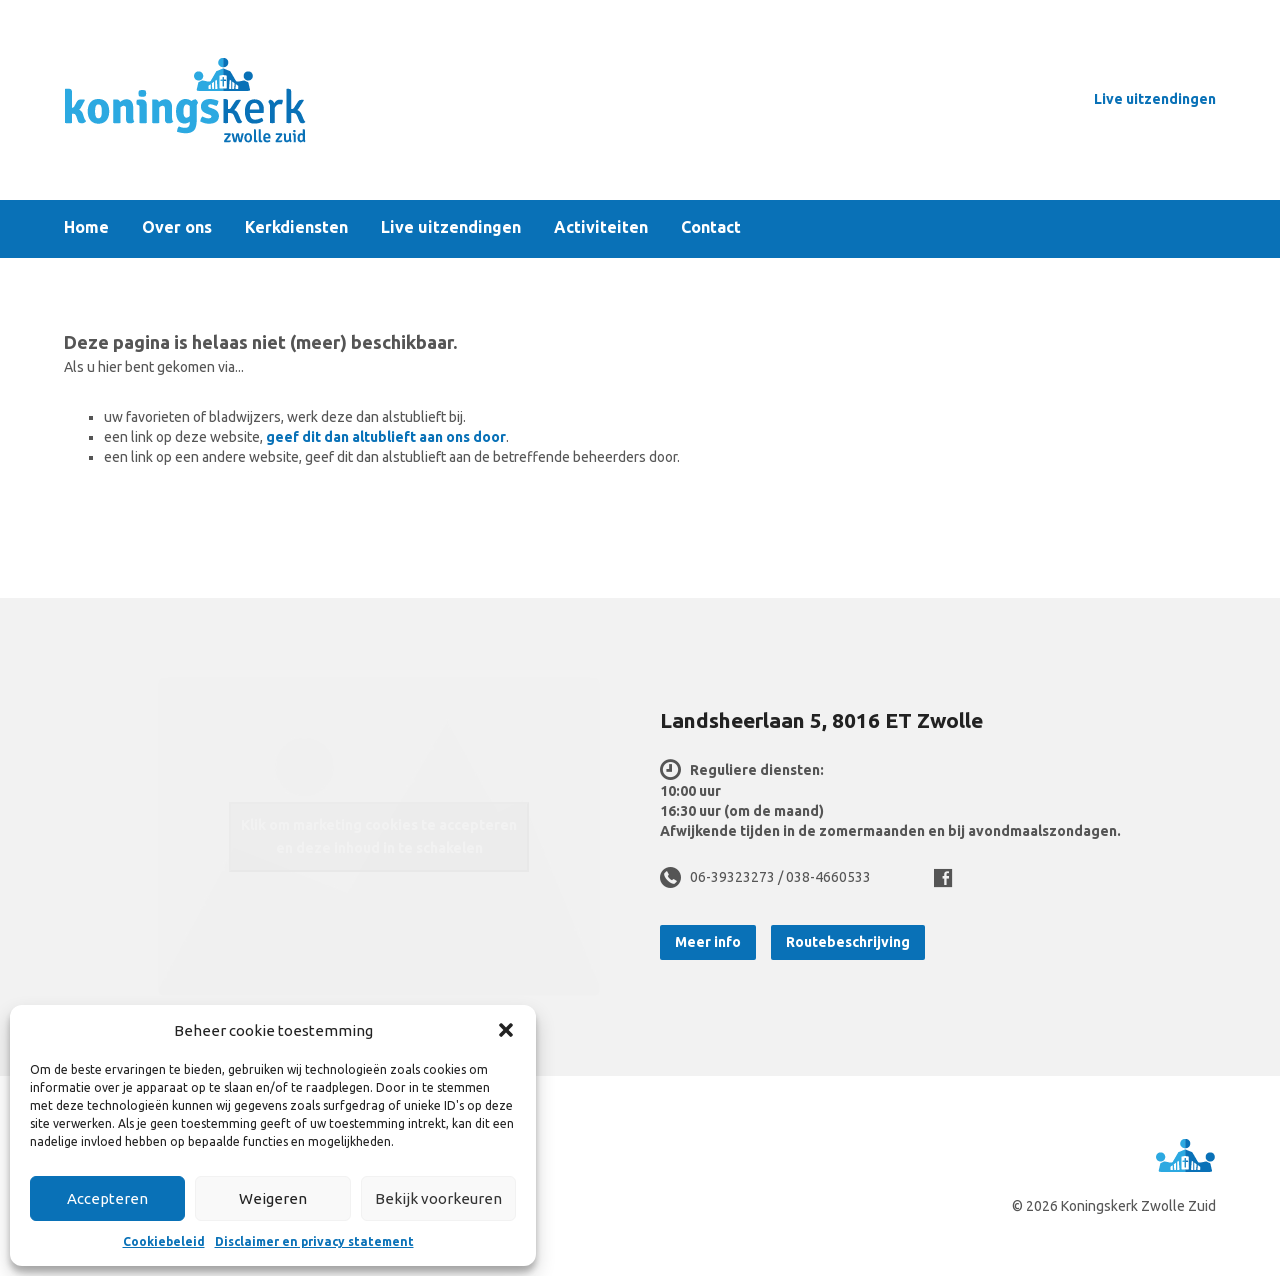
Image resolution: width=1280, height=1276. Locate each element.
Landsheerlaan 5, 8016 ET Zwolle (821, 720)
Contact (711, 228)
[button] (506, 1030)
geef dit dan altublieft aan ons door (386, 437)
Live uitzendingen (1155, 99)
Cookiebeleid (164, 1241)
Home (86, 228)
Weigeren (273, 1198)
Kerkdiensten (296, 228)
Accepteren (107, 1198)
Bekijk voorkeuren (438, 1198)
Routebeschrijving (848, 942)
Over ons (177, 228)
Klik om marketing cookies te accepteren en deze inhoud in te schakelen (379, 836)
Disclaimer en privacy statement (314, 1241)
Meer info (708, 942)
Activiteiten (601, 228)
